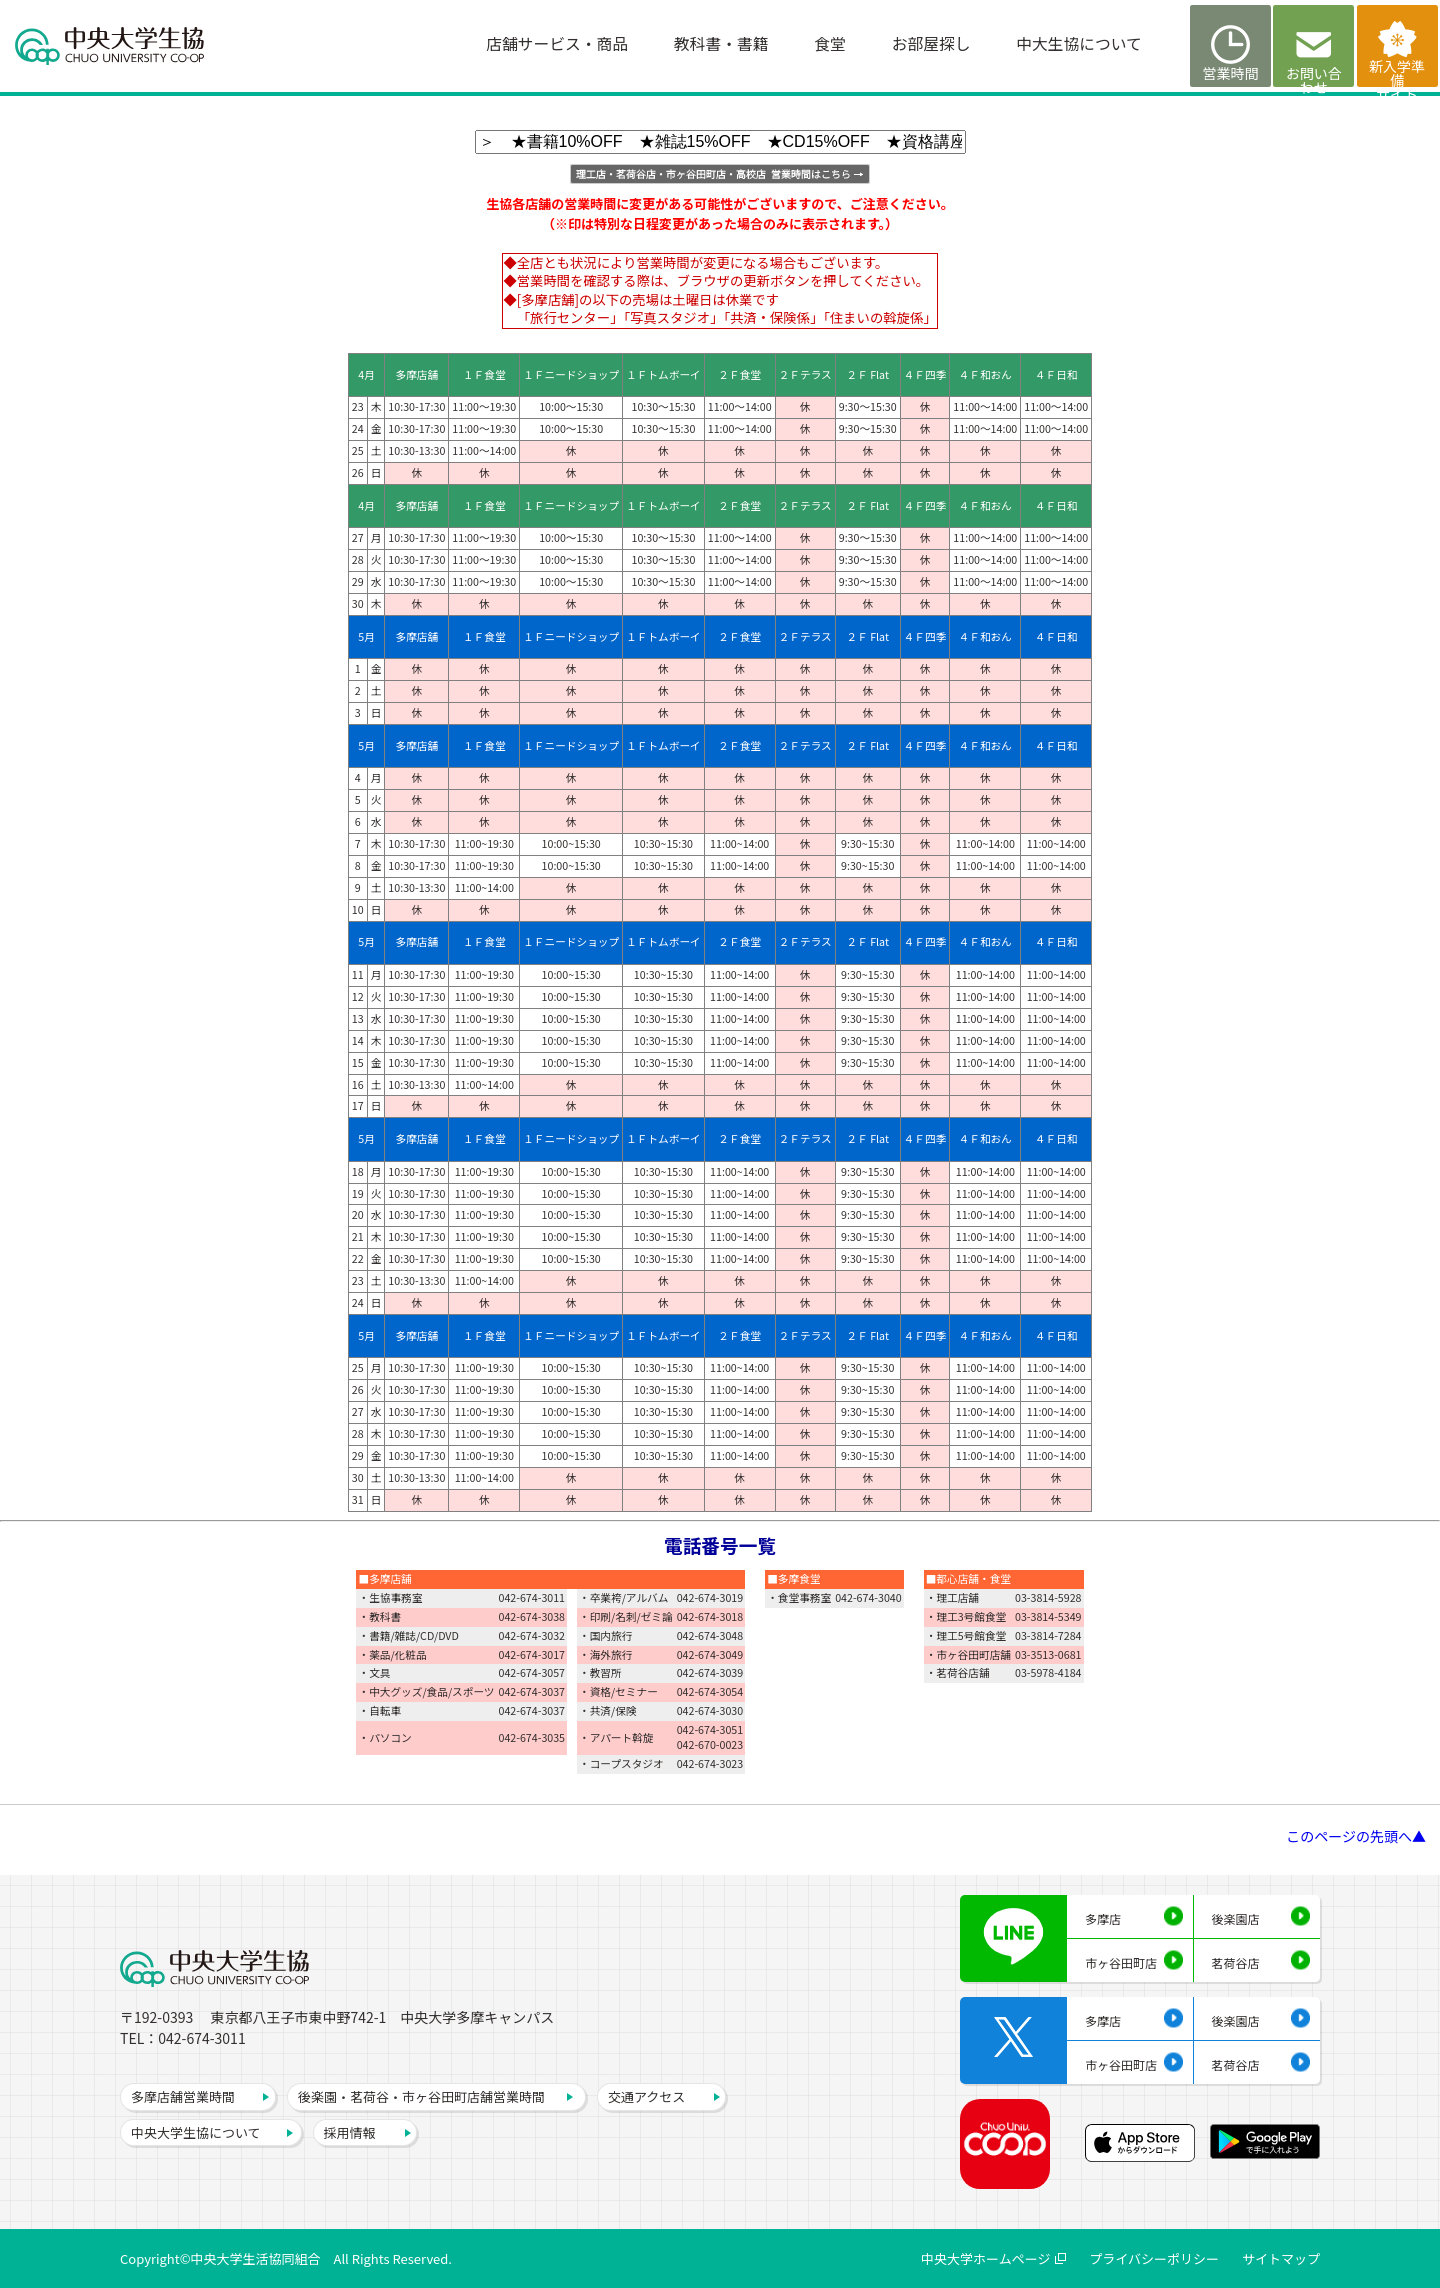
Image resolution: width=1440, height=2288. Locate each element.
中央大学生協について (196, 2132)
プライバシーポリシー (1154, 2258)
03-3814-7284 (1048, 1635)
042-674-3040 (868, 1597)
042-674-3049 (710, 1654)
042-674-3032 (532, 1635)
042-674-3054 (710, 1691)
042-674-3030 (710, 1710)
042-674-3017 (532, 1654)
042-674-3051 (710, 1729)
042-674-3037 (532, 1691)
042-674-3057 (532, 1672)
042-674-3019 (710, 1597)
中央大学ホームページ (985, 2258)
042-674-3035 (532, 1737)
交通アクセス (646, 2096)
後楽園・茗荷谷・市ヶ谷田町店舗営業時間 (421, 2096)
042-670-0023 (710, 1744)
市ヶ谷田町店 (1121, 1962)
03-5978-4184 (1048, 1672)
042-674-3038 (532, 1616)
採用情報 (350, 2132)
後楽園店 (1236, 1918)
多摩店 (1103, 1918)
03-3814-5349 (1048, 1616)
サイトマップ (1281, 2258)
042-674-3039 (710, 1672)
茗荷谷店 (1236, 1962)
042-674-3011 (532, 1597)
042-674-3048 (710, 1635)
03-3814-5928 (1048, 1597)
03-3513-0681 (1048, 1654)
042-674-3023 (710, 1763)
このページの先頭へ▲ (1356, 1836)
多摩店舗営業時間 (183, 2096)
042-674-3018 (710, 1616)
